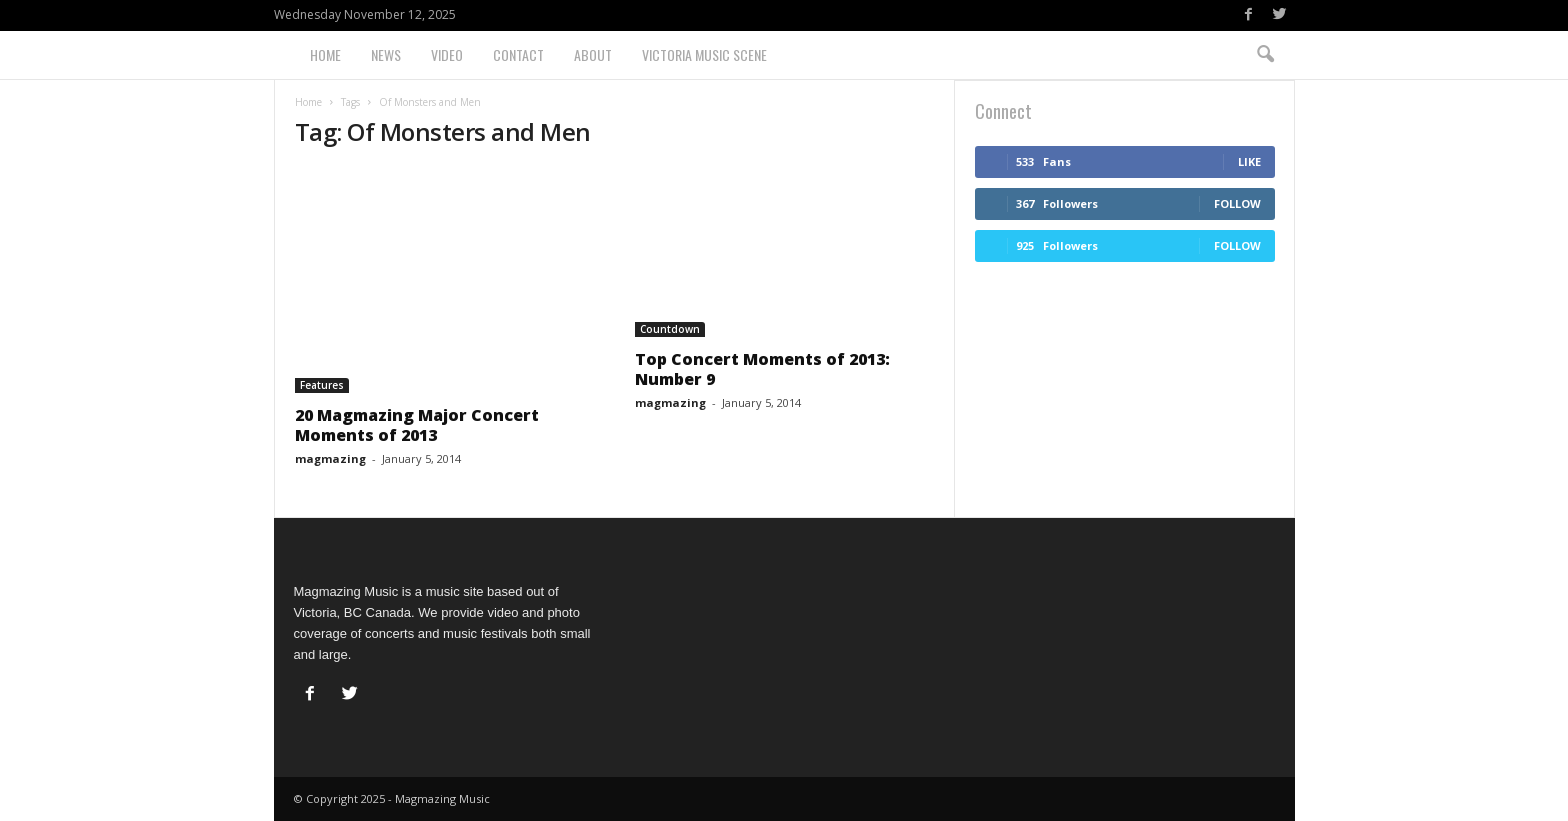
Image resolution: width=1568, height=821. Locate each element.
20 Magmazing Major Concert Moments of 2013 (417, 425)
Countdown (670, 329)
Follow (1237, 203)
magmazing (330, 458)
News (386, 54)
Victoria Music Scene (704, 54)
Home (325, 54)
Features (322, 385)
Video (447, 54)
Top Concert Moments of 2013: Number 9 (762, 369)
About (593, 54)
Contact (518, 54)
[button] (1265, 55)
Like (1249, 161)
